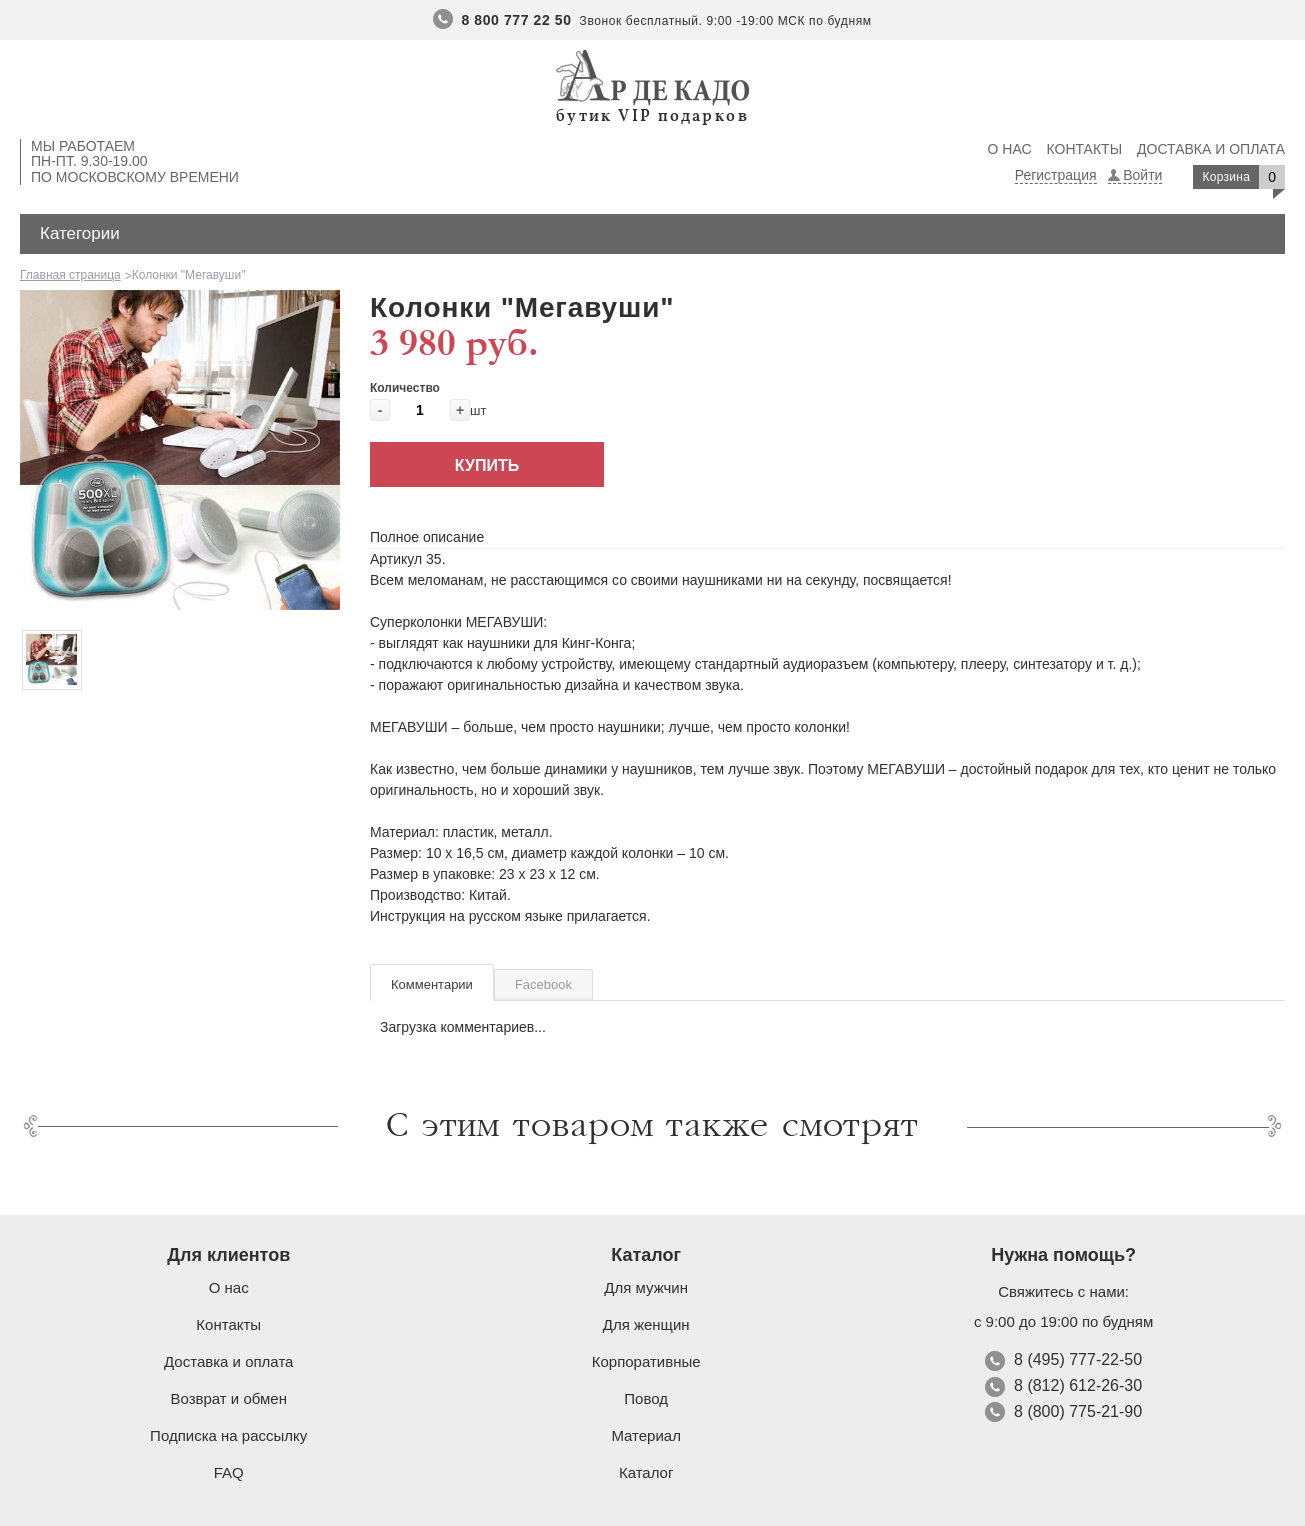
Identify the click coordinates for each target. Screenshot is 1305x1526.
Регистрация (1056, 175)
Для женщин (646, 1324)
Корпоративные (646, 1361)
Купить (487, 465)
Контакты (1085, 149)
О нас (1010, 149)
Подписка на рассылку (228, 1435)
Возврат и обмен (228, 1398)
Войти (1142, 175)
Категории (80, 233)
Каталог (646, 1472)
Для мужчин (646, 1287)
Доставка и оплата (1211, 149)
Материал (646, 1435)
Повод (646, 1398)
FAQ (229, 1472)
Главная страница (70, 275)
